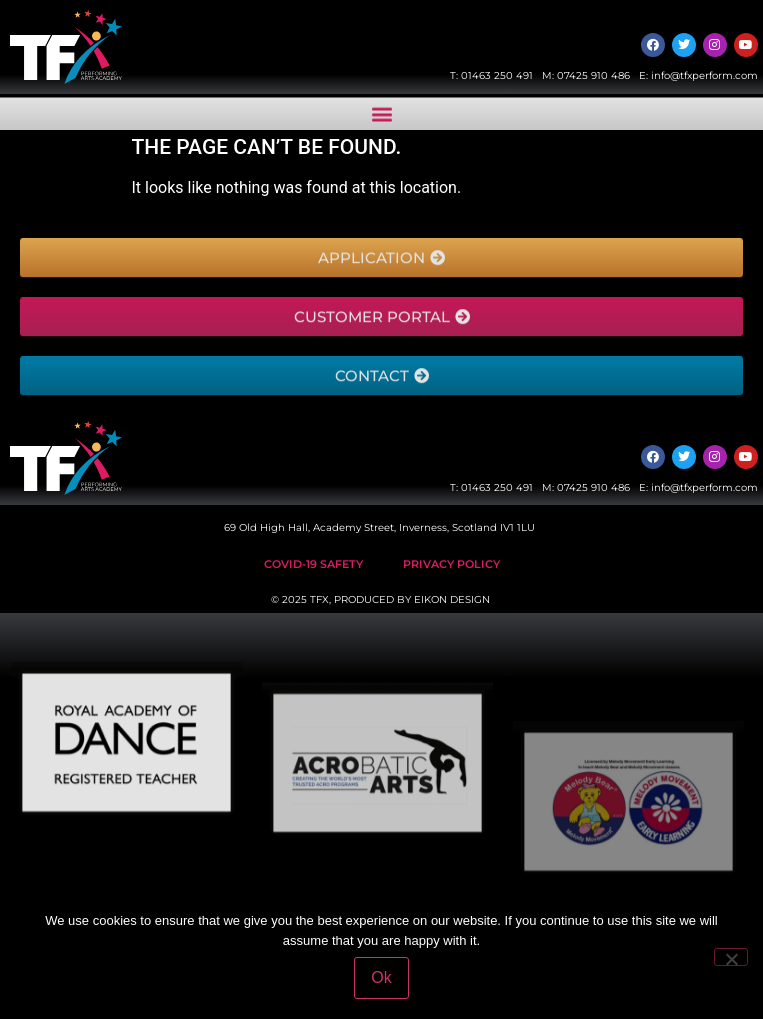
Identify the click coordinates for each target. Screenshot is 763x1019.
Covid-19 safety (313, 564)
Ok (381, 977)
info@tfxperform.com (704, 75)
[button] (381, 117)
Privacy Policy (451, 564)
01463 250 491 (497, 75)
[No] (731, 957)
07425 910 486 (593, 75)
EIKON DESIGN (452, 599)
